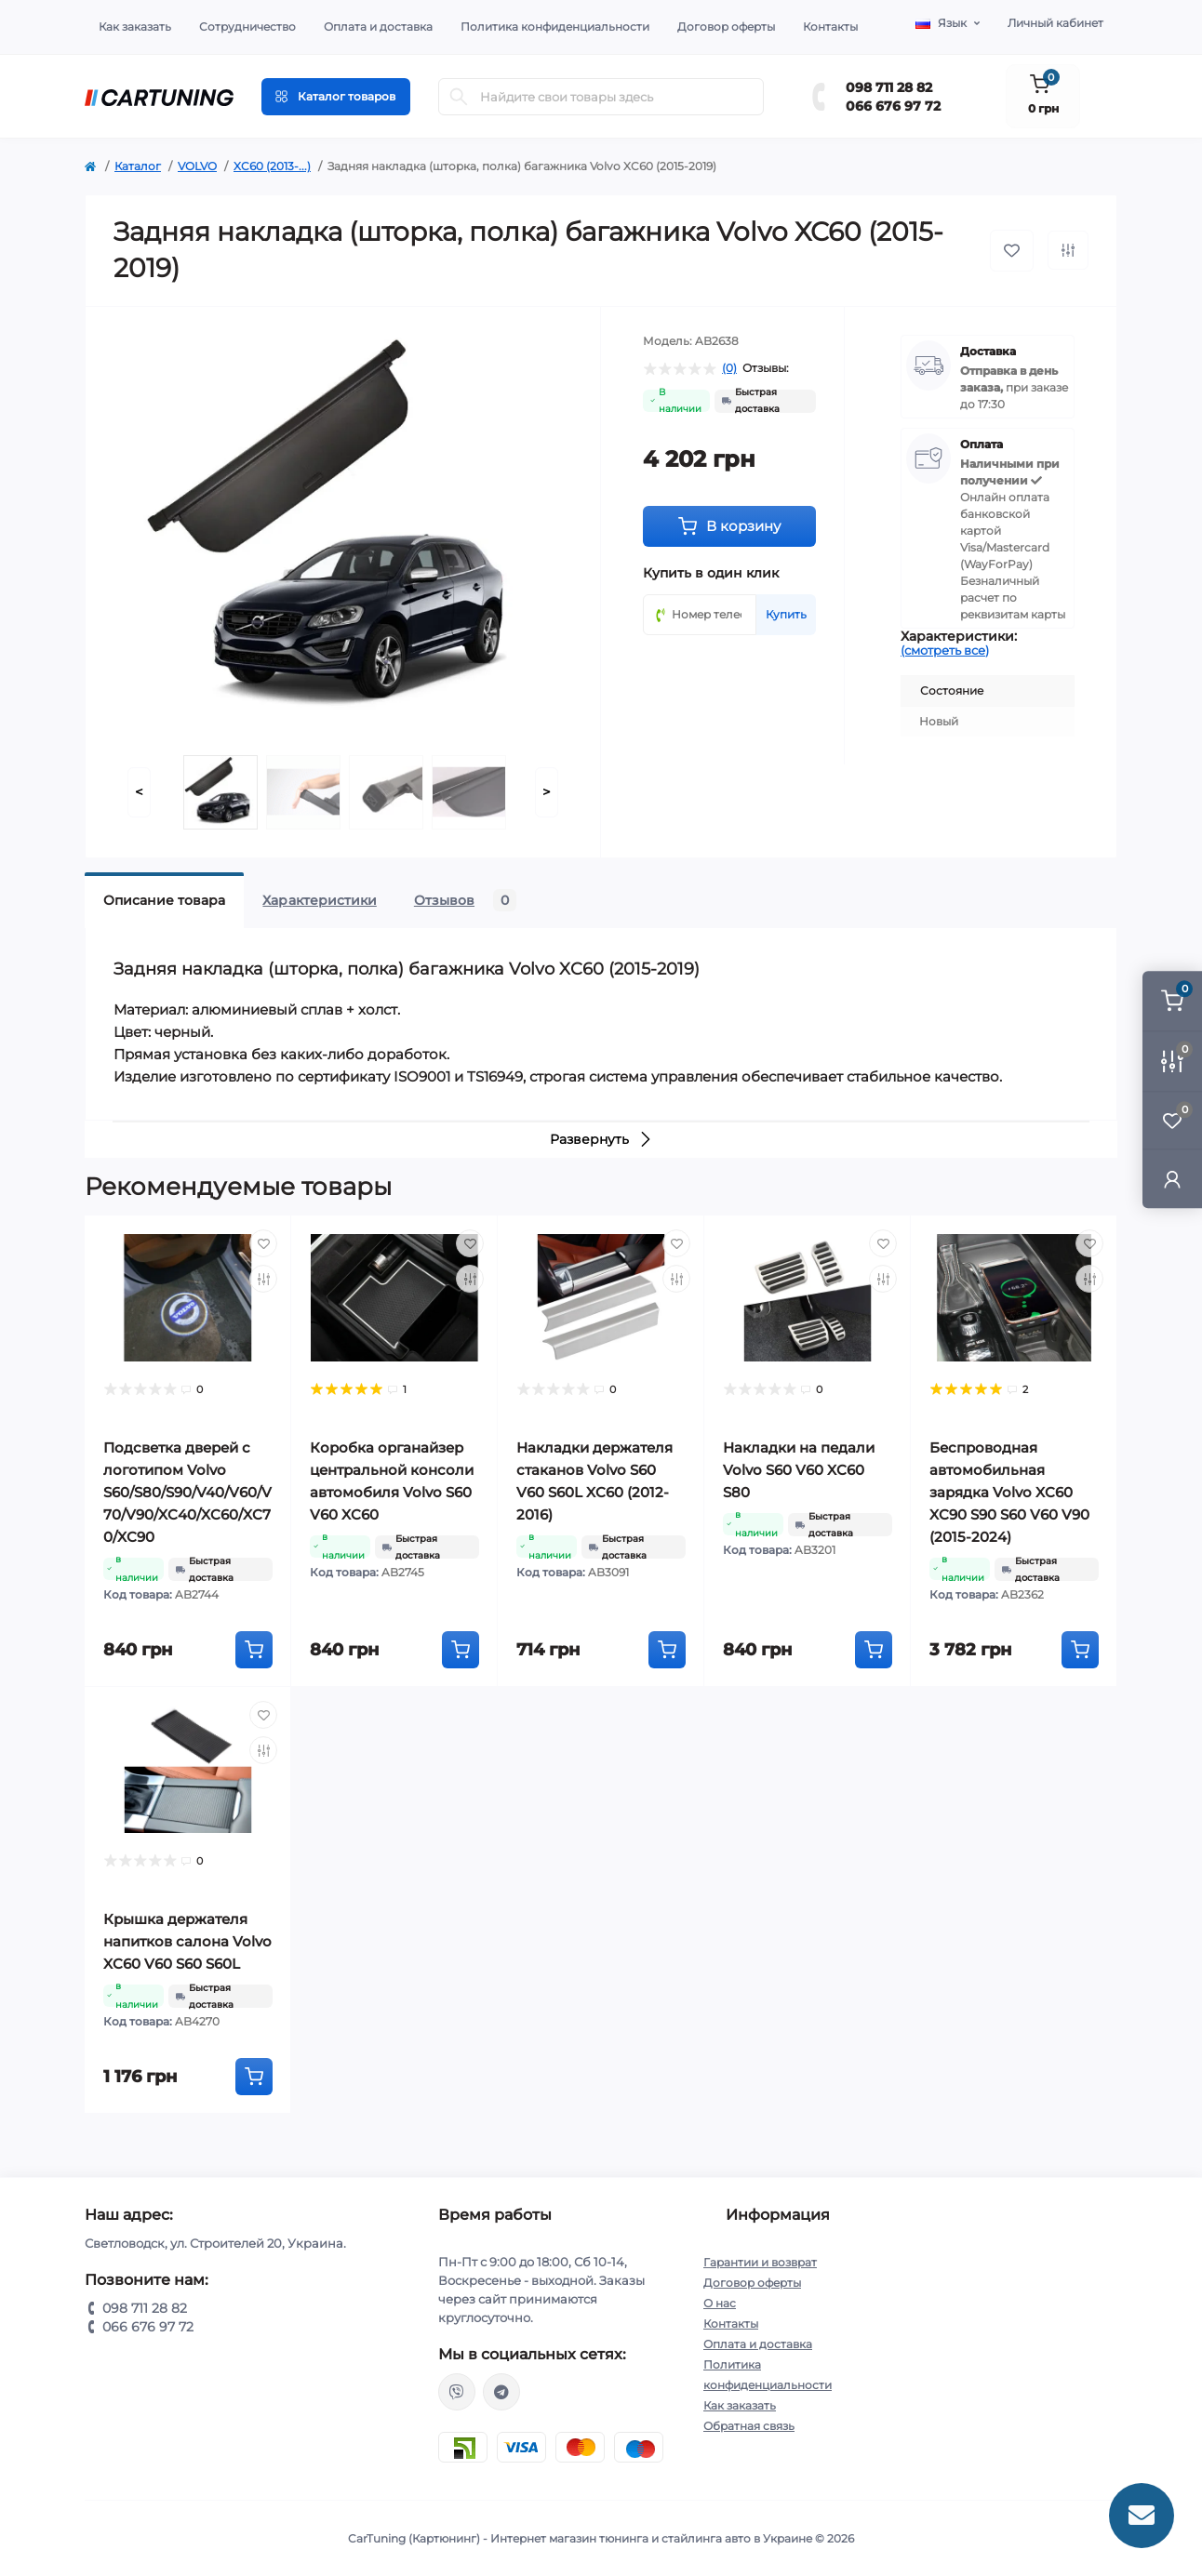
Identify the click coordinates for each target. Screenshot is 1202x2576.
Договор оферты (726, 26)
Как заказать (135, 26)
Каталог (137, 166)
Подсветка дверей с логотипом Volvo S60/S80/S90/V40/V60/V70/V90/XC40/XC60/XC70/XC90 (187, 1492)
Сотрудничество (247, 26)
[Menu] (335, 96)
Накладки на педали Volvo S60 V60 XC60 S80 (799, 1470)
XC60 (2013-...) (272, 166)
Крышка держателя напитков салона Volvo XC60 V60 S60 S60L (187, 1941)
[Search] (458, 96)
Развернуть (601, 1139)
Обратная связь (749, 2426)
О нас (719, 2303)
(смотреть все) (945, 650)
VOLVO (197, 166)
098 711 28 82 (889, 87)
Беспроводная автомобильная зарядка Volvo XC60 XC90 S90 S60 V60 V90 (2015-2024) (1009, 1492)
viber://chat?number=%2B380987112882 (456, 2391)
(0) (729, 368)
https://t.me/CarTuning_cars (501, 2391)
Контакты (830, 26)
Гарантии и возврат (760, 2262)
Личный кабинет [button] (1055, 23)
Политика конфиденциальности (555, 26)
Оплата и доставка (378, 26)
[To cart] (254, 1649)
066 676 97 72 (893, 106)
